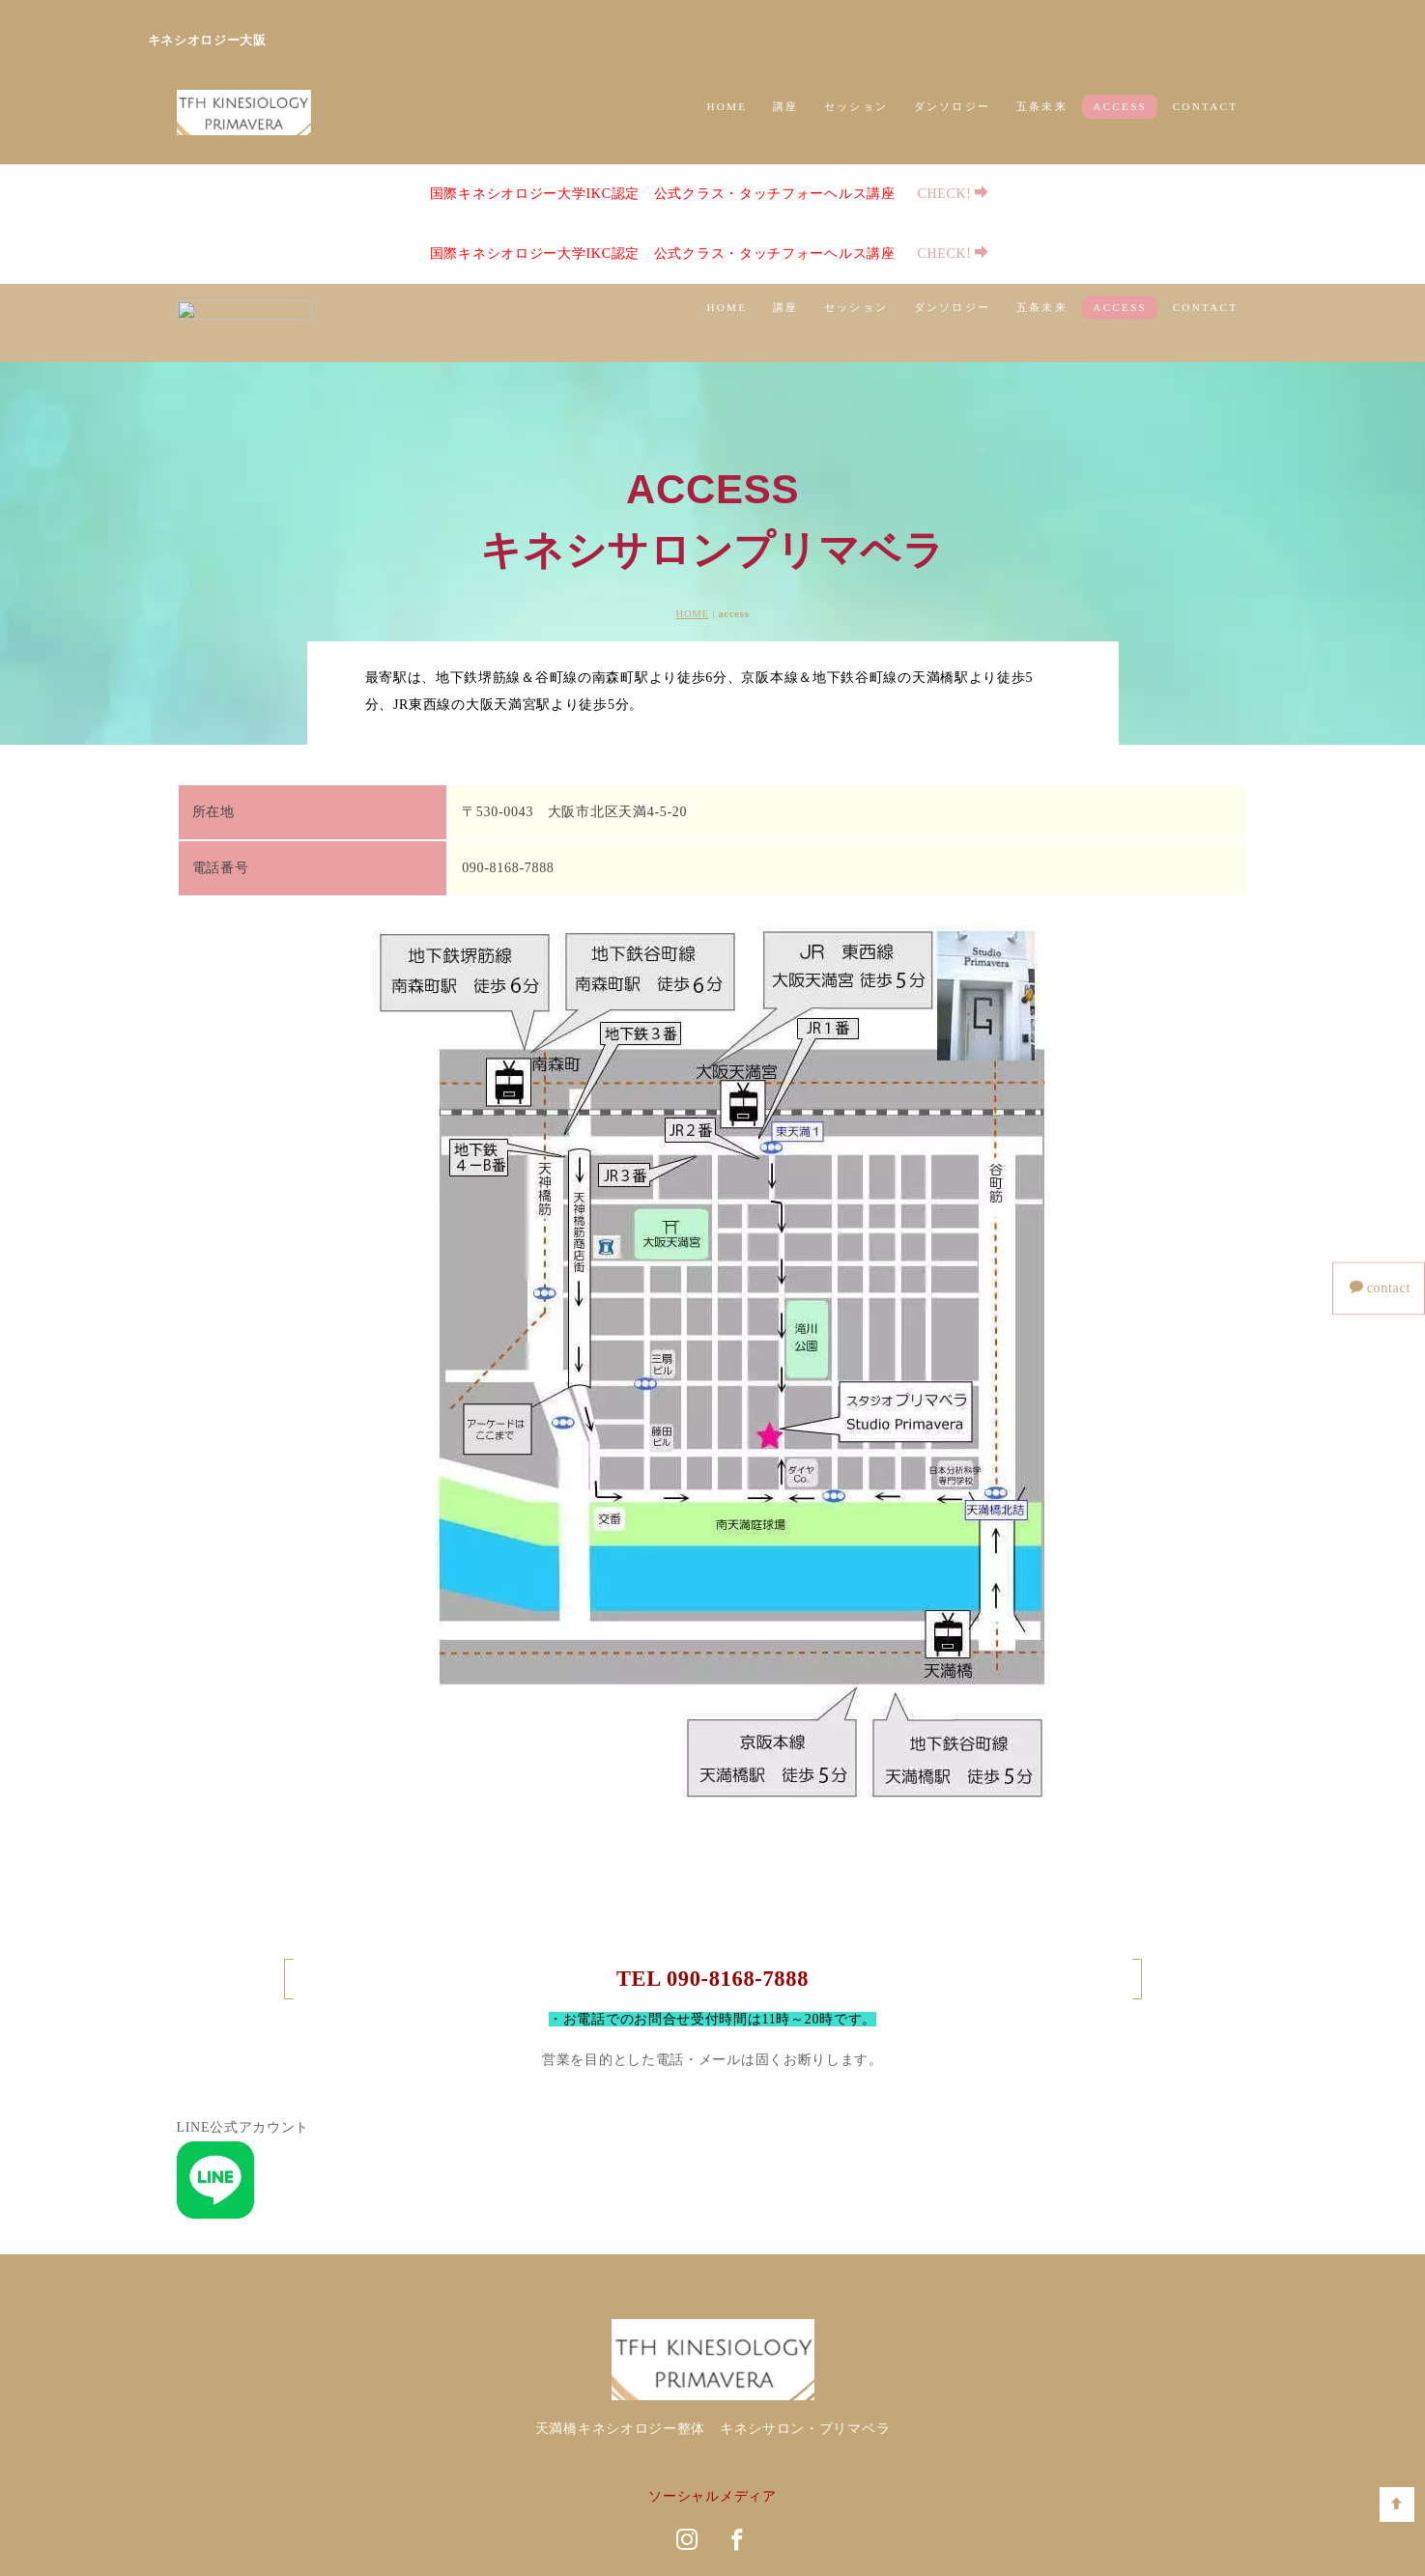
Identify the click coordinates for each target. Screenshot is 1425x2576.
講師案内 (747, 2449)
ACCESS (1120, 106)
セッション (856, 106)
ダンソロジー (952, 106)
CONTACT (1206, 106)
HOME (726, 106)
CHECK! (938, 193)
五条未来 (1042, 106)
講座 (785, 106)
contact (1380, 1287)
